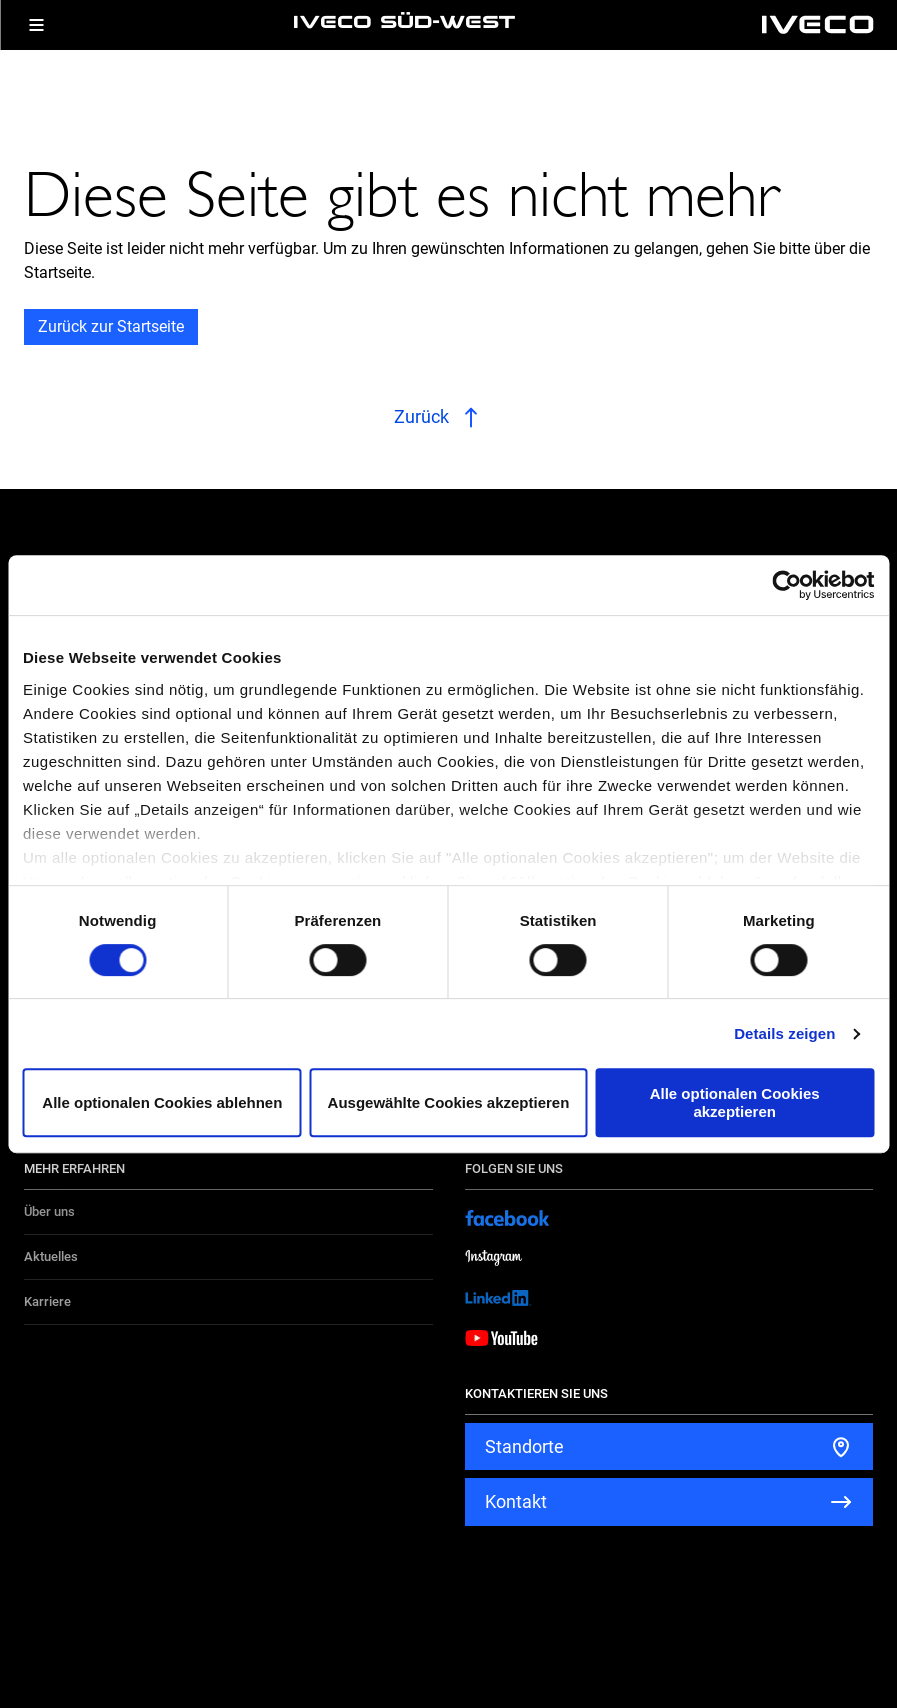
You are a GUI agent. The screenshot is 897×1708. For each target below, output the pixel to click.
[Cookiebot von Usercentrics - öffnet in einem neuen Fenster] (786, 585)
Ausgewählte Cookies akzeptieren (449, 1102)
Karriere (47, 1301)
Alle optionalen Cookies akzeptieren (735, 1102)
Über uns (49, 1211)
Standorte (524, 1446)
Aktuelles (51, 1256)
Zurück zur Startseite (111, 326)
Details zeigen (784, 1033)
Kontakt (516, 1501)
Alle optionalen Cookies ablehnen (162, 1102)
